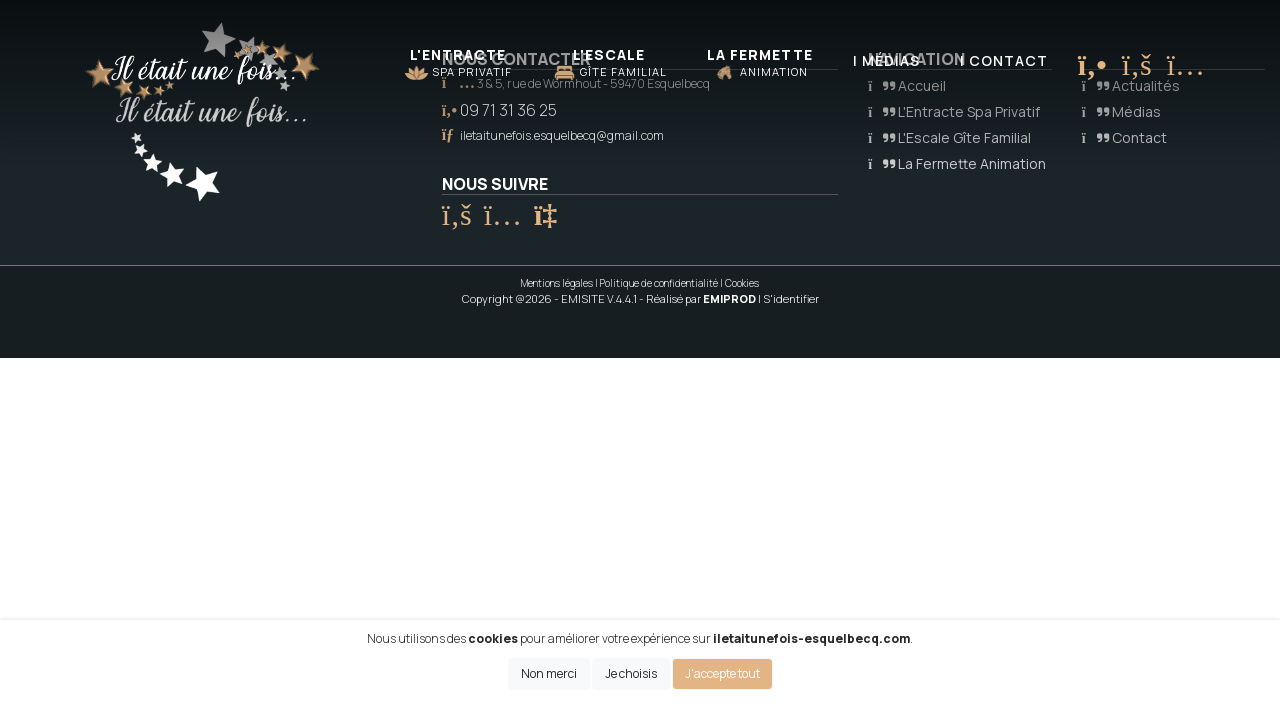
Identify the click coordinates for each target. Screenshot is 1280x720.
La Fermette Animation (957, 163)
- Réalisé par (698, 298)
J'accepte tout (722, 673)
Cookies (742, 283)
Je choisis (631, 673)
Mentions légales (557, 283)
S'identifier (791, 298)
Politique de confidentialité (659, 283)
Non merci (549, 673)
